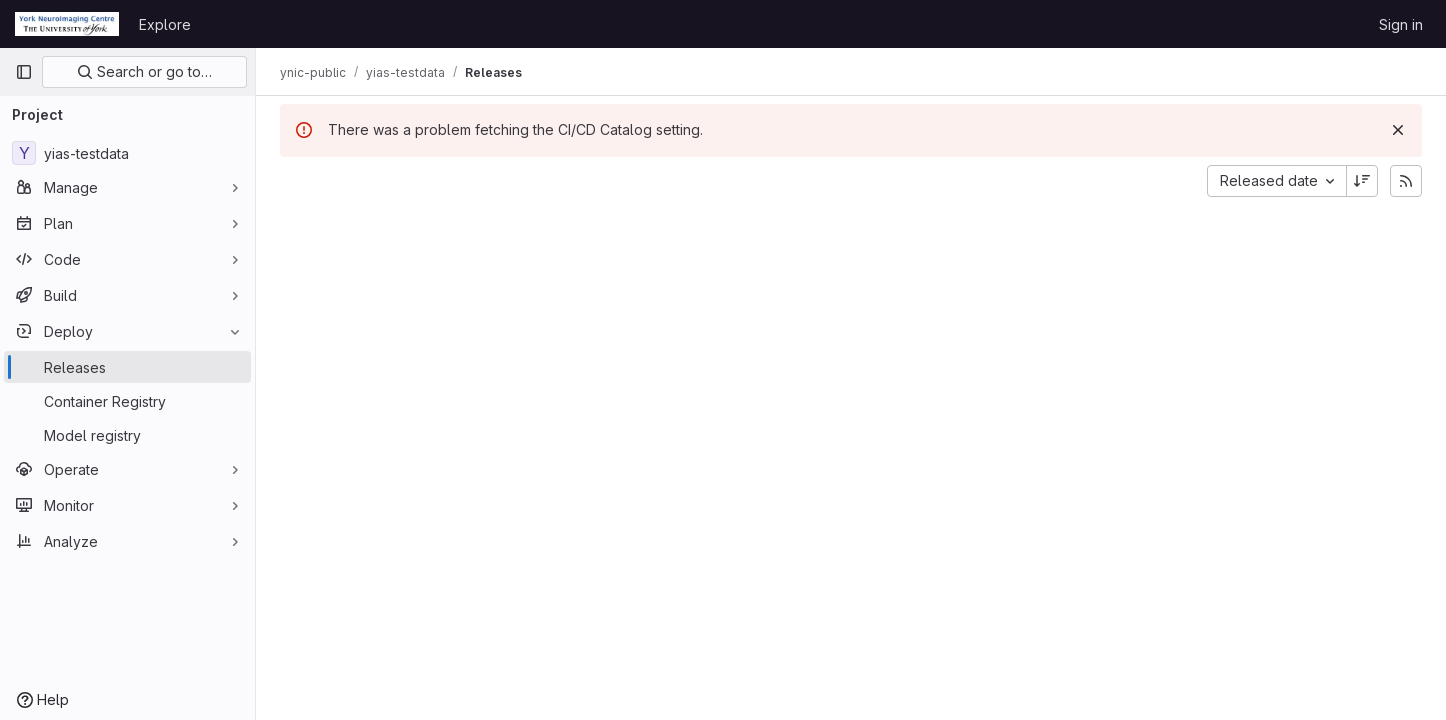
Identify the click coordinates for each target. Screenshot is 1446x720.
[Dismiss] (1398, 130)
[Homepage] (67, 24)
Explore (165, 24)
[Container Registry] (127, 401)
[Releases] (127, 367)
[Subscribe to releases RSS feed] (1406, 181)
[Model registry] (127, 435)
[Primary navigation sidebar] (24, 72)
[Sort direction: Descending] (1362, 181)
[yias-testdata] (127, 153)
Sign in (1401, 24)
